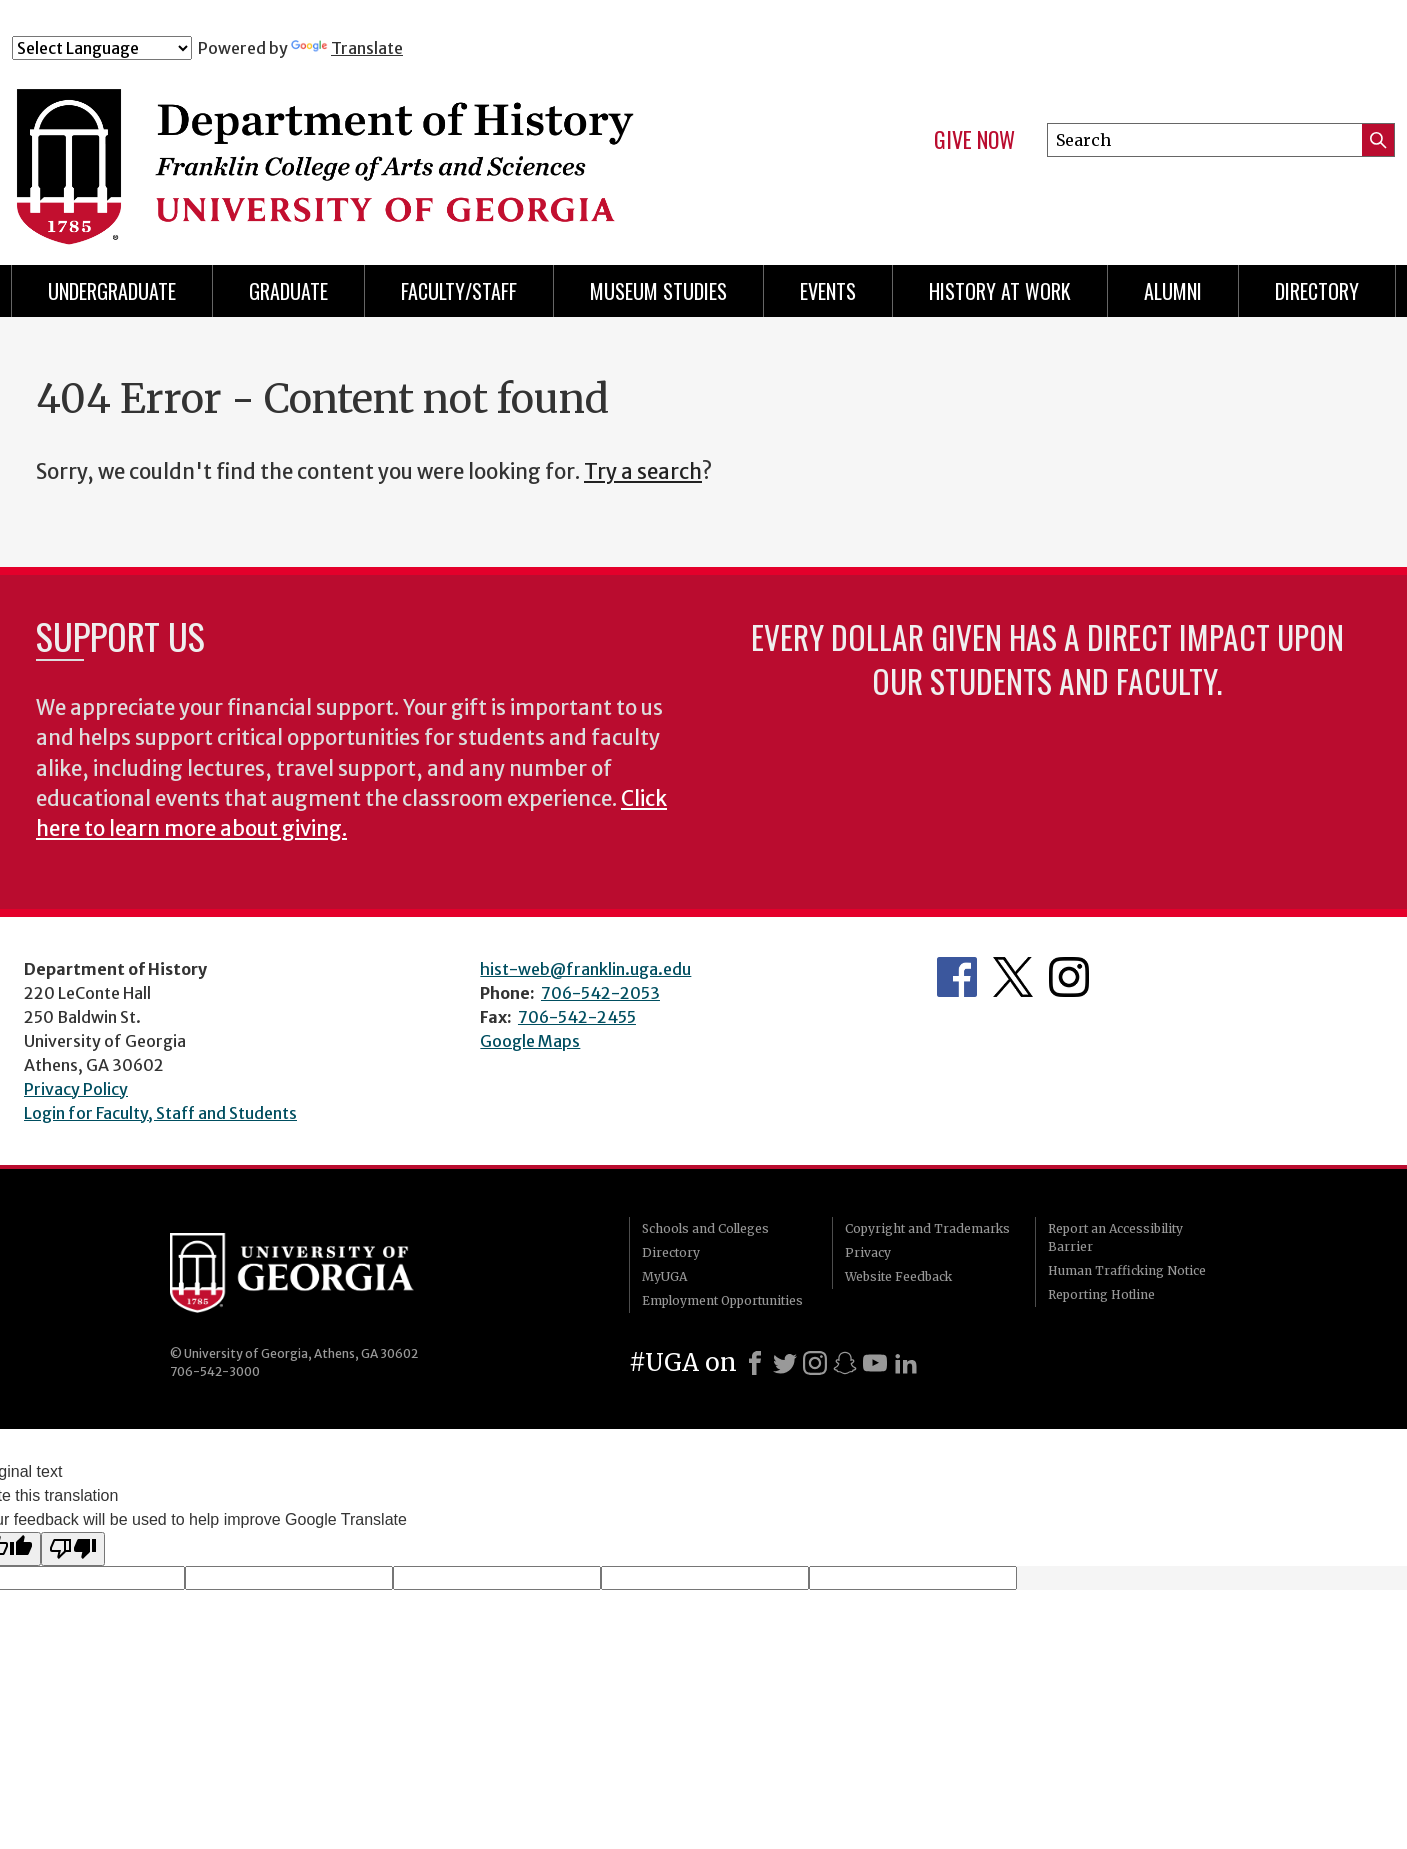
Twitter (1013, 977)
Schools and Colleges (705, 1228)
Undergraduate (112, 291)
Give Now (974, 140)
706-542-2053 (600, 993)
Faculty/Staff (459, 291)
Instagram (1069, 977)
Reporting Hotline (1101, 1294)
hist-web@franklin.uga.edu (585, 969)
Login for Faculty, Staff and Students (160, 1113)
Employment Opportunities (722, 1300)
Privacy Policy (76, 1089)
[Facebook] (755, 1363)
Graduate (288, 291)
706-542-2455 (577, 1017)
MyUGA (664, 1276)
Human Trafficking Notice (1127, 1270)
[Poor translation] (73, 1549)
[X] (785, 1363)
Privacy (868, 1252)
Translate (347, 48)
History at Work (1000, 291)
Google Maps (530, 1041)
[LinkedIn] (906, 1363)
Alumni (1173, 291)
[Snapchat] (845, 1363)
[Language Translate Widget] (102, 48)
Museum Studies (658, 291)
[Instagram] (815, 1363)
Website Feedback (898, 1276)
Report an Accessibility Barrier (1115, 1237)
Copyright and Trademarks (927, 1228)
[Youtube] (875, 1363)
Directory (1317, 291)
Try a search (643, 472)
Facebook (957, 977)
